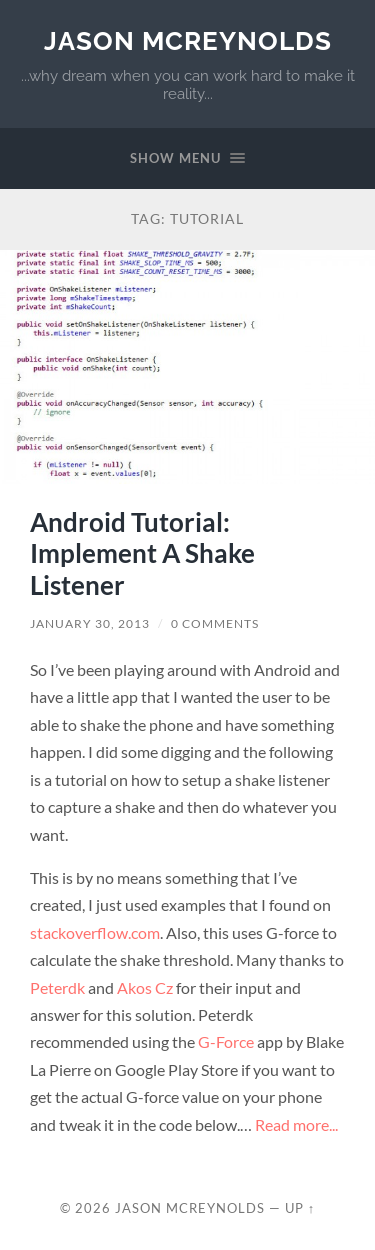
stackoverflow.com (95, 932)
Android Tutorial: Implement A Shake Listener (142, 553)
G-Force (226, 1041)
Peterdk (57, 987)
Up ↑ (300, 1208)
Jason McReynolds (188, 40)
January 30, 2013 (90, 623)
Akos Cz (145, 987)
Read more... (296, 1124)
